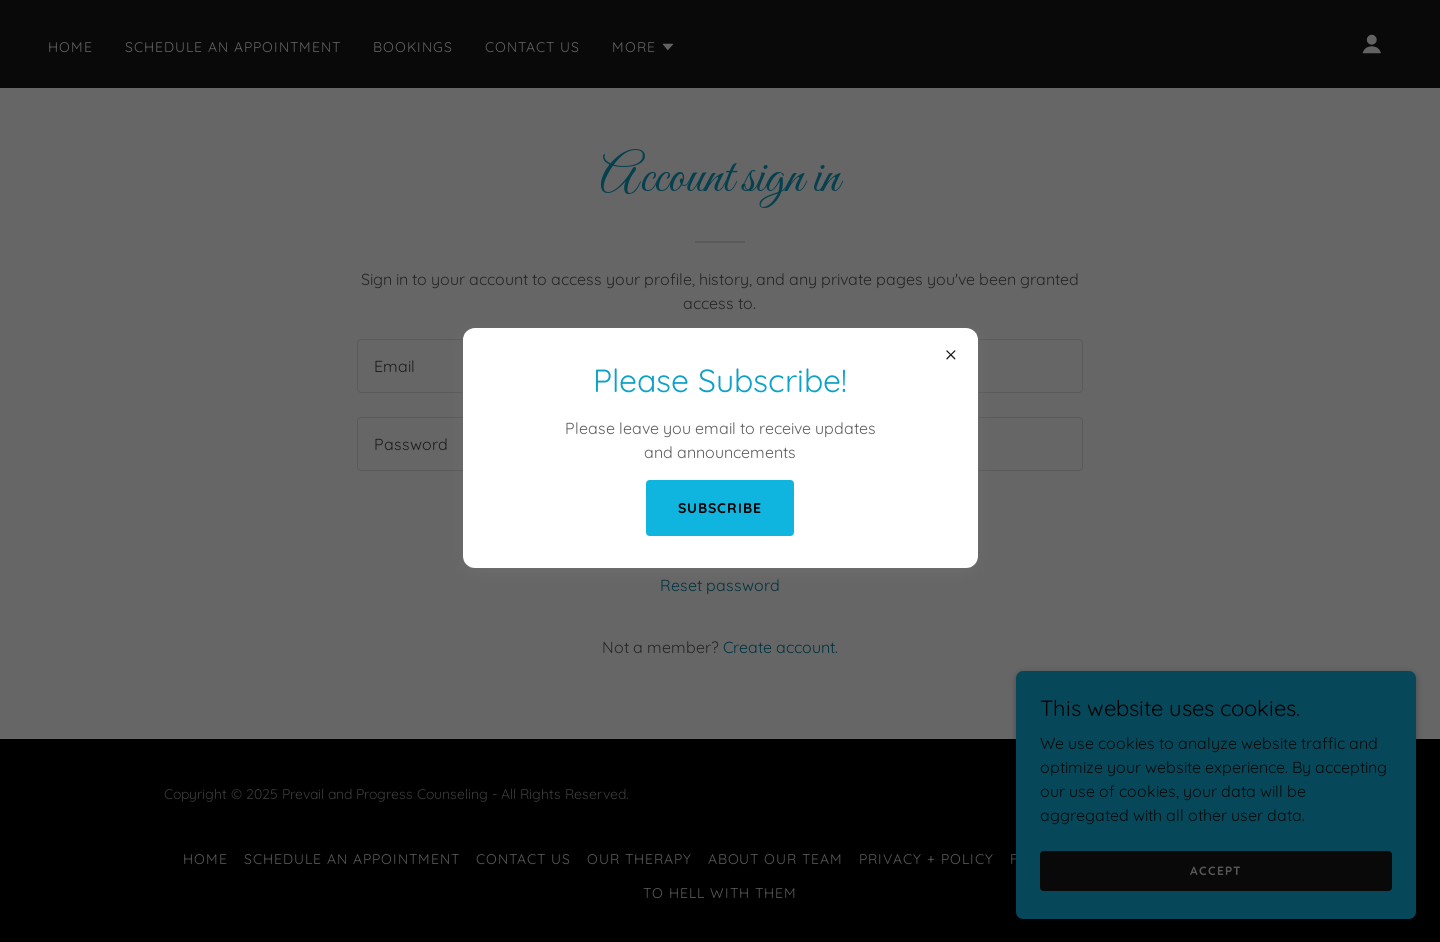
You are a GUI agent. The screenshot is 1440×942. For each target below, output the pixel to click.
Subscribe (720, 508)
